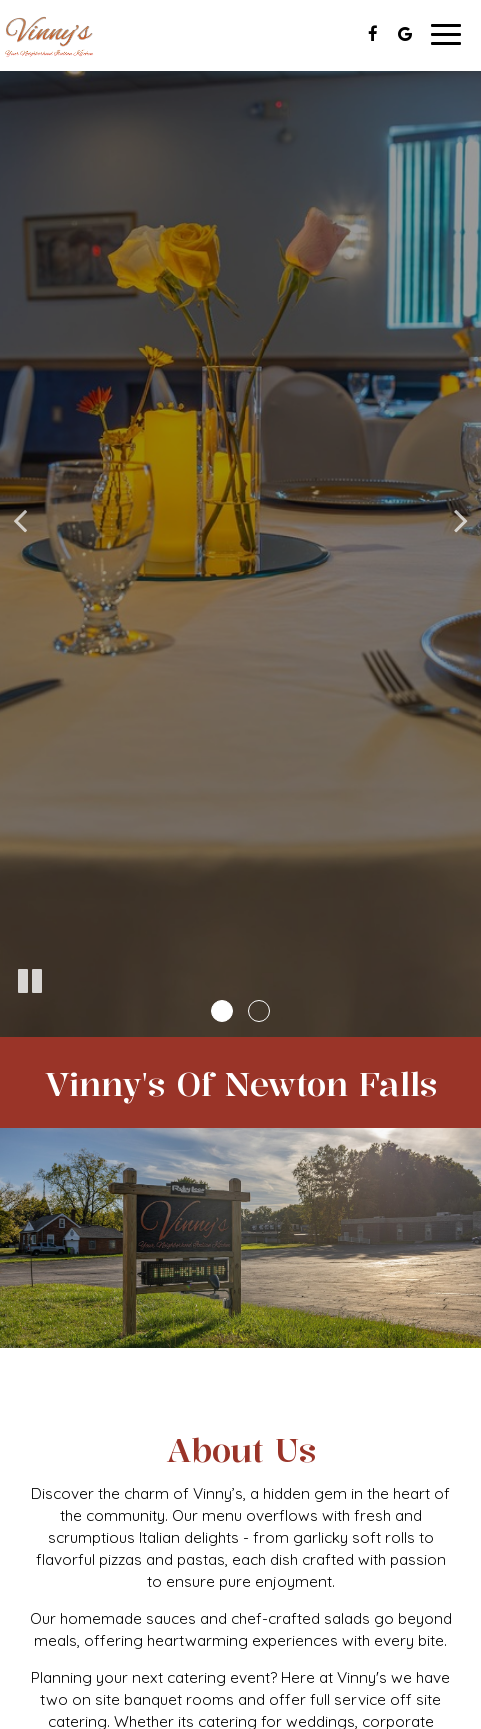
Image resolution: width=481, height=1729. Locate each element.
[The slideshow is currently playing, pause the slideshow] (30, 982)
